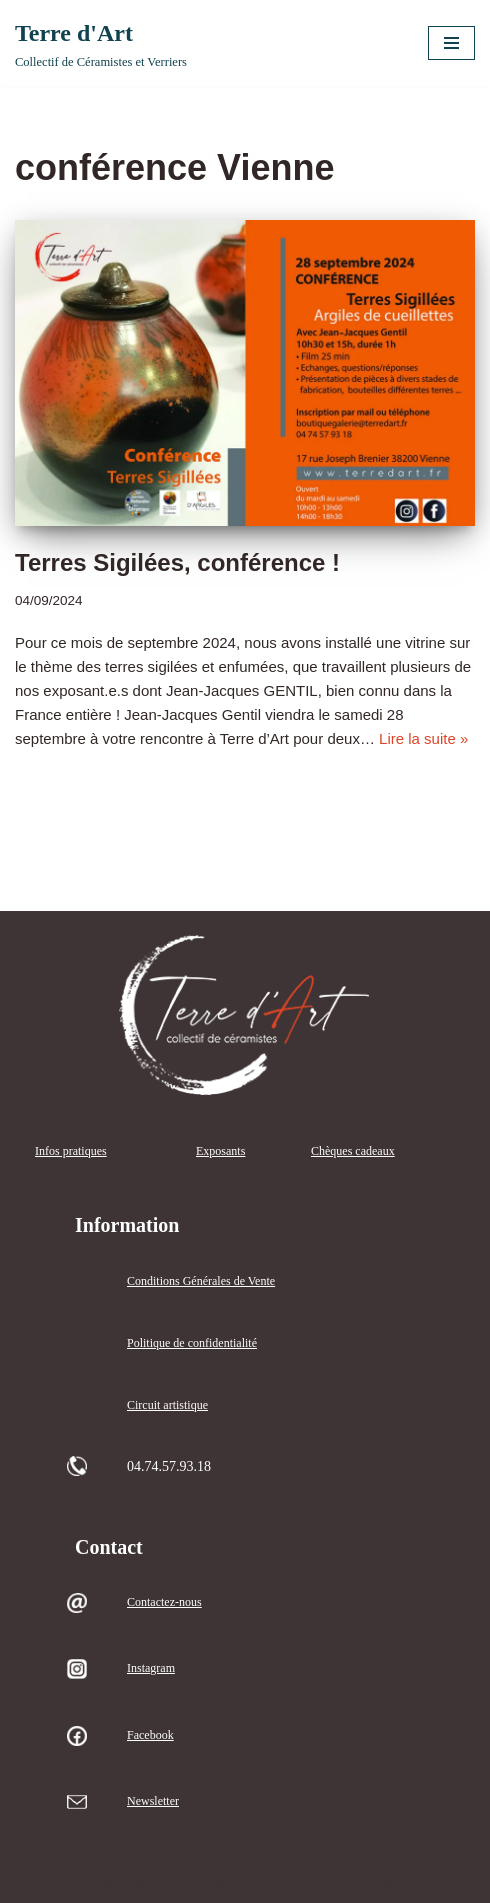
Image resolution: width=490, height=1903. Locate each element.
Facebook (150, 1735)
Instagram (151, 1668)
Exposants (220, 1151)
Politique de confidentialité (192, 1343)
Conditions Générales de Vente (201, 1281)
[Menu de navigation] (451, 43)
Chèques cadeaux (353, 1151)
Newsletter (153, 1801)
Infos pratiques (71, 1151)
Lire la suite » (423, 738)
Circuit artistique (167, 1405)
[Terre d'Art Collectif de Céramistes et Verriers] (101, 43)
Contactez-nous (164, 1602)
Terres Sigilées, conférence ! (177, 562)
